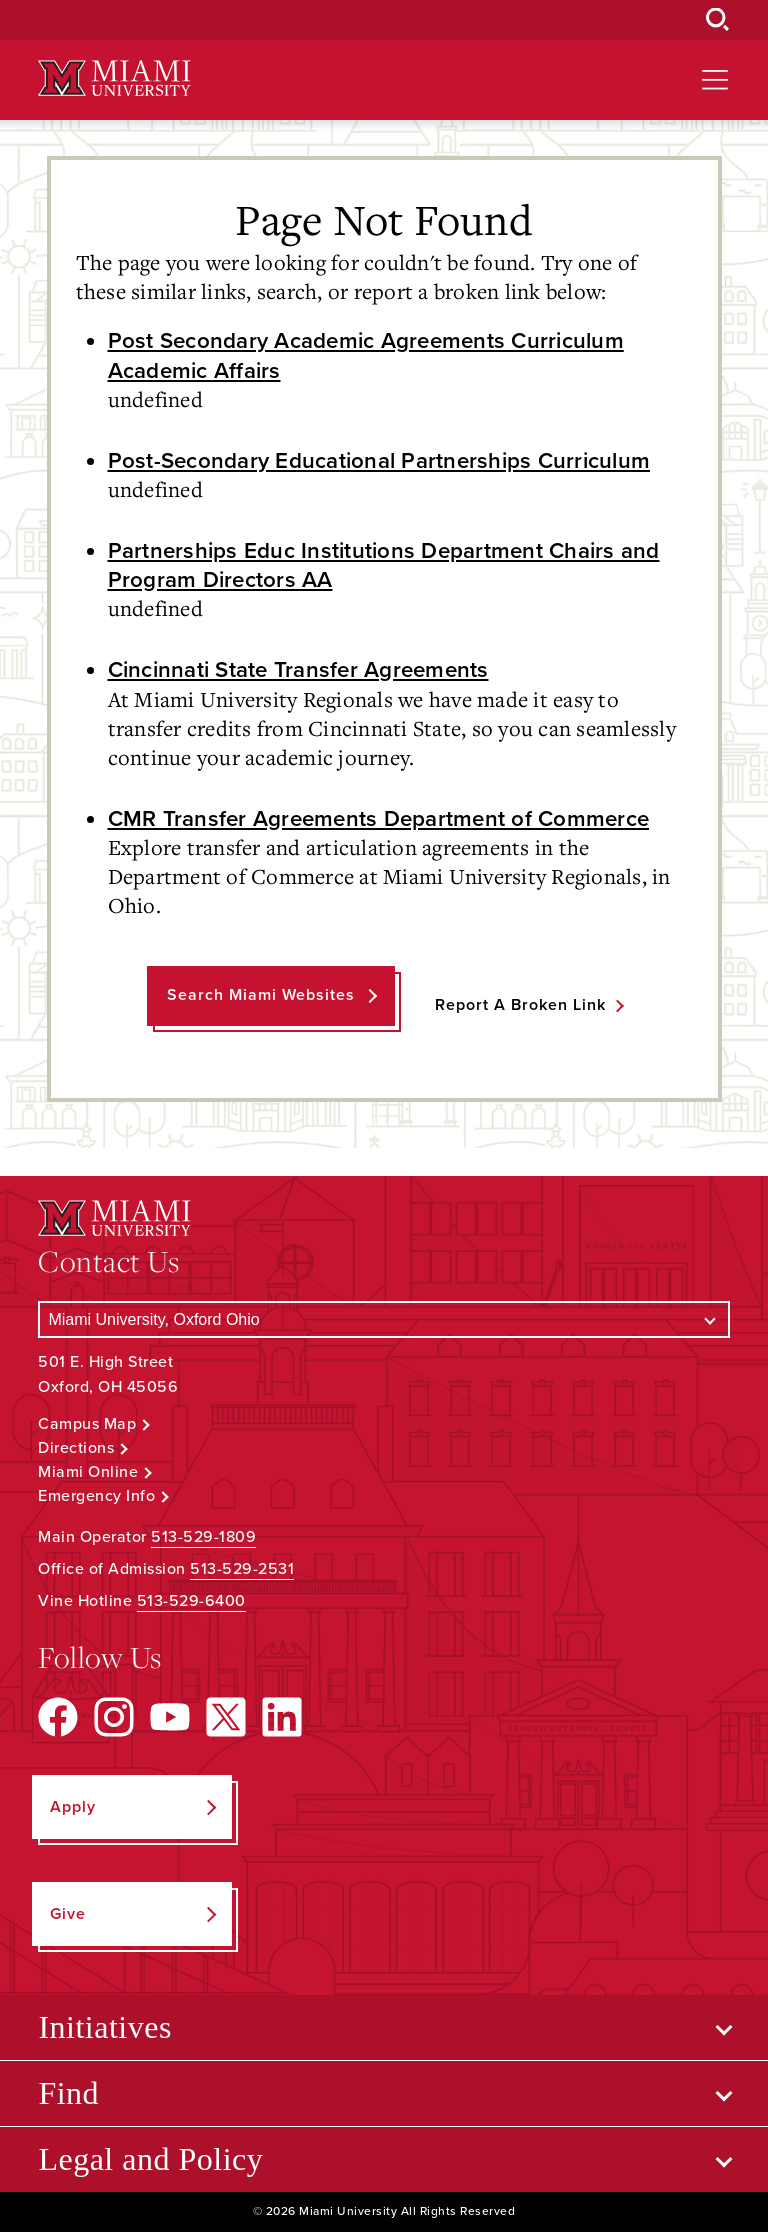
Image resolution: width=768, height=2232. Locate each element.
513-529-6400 (191, 1601)
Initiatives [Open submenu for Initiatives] (104, 2027)
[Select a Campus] (383, 1319)
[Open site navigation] (715, 80)
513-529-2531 (242, 1569)
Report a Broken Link (520, 1005)
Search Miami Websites (261, 995)
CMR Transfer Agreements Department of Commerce (379, 818)
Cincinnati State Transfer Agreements (298, 669)
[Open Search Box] (718, 20)
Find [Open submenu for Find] (68, 2093)
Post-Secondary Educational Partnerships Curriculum (379, 460)
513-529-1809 (203, 1537)
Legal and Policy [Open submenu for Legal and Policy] (150, 2159)
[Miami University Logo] (114, 78)
